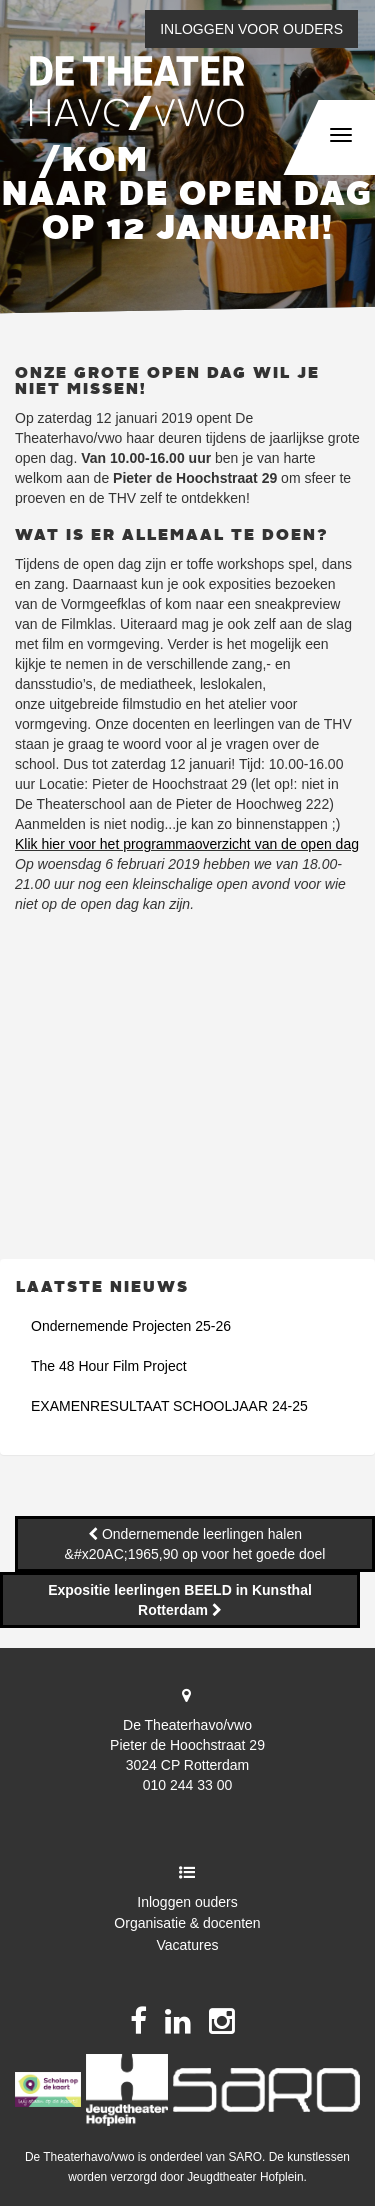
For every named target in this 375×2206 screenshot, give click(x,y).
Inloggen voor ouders (251, 29)
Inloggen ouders (187, 1902)
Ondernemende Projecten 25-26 (131, 1326)
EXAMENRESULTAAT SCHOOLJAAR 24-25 (169, 1406)
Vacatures (188, 1945)
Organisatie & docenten (187, 1923)
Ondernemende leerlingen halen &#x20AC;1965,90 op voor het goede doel (195, 1544)
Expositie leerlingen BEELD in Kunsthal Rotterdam (180, 1600)
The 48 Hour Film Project (109, 1366)
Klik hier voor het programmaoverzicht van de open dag (187, 844)
